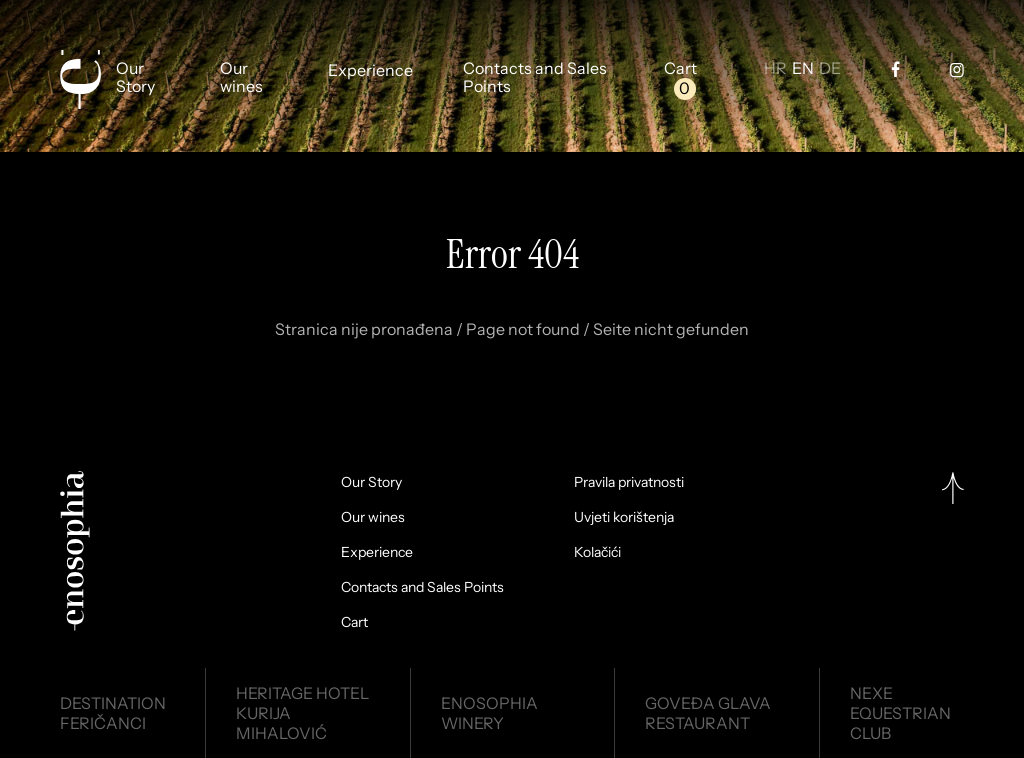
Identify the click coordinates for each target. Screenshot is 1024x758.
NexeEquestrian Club (900, 713)
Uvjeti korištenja (624, 517)
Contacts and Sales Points (535, 77)
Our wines (241, 77)
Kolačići (597, 552)
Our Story (135, 77)
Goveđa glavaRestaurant (708, 713)
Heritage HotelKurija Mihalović (302, 713)
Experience (370, 71)
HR (775, 69)
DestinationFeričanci (113, 713)
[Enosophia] (80, 80)
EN (803, 69)
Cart (680, 69)
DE (830, 69)
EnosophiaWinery (489, 713)
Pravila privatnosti (629, 482)
